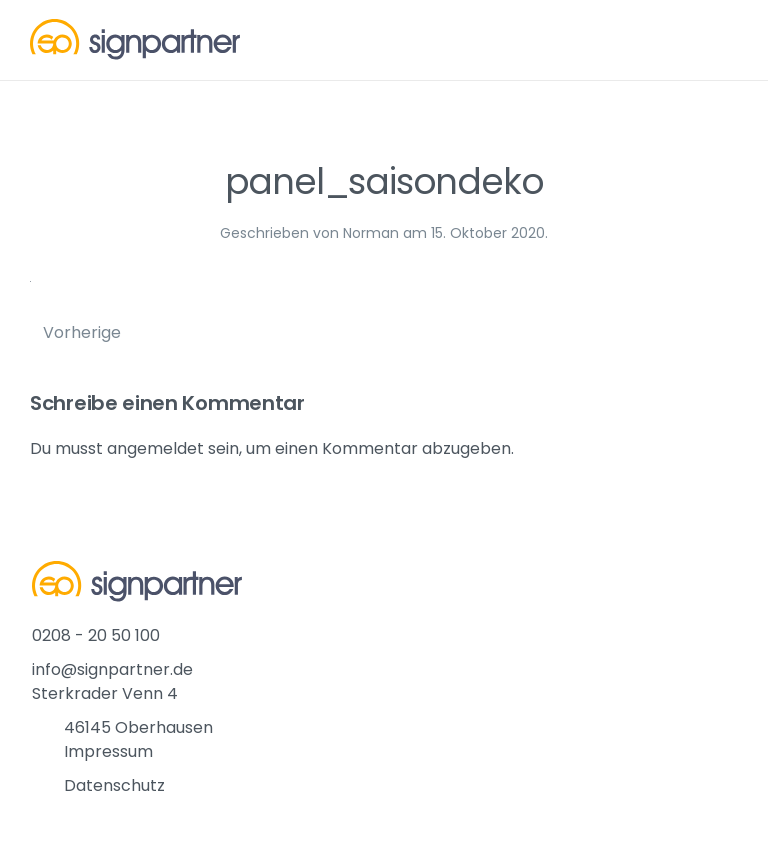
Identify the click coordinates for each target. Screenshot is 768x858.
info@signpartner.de (112, 669)
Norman (371, 233)
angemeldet (155, 448)
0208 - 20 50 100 (96, 635)
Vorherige (82, 332)
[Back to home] (135, 40)
